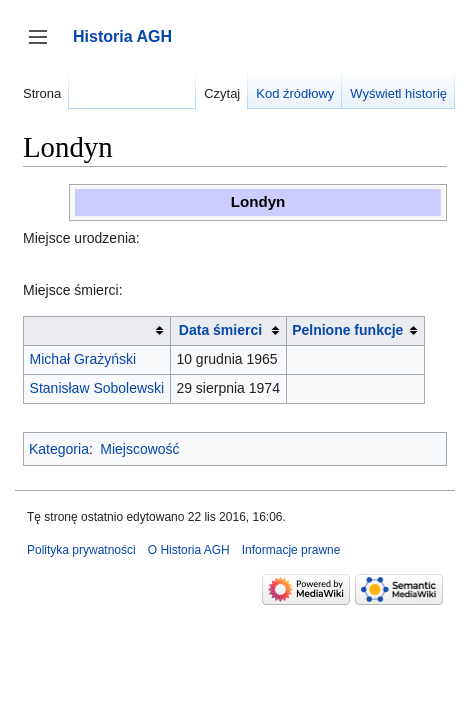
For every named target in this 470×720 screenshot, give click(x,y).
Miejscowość (139, 449)
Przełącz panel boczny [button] (44, 46)
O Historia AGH (189, 550)
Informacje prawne (291, 550)
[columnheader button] (97, 330)
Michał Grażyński (83, 359)
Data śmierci (220, 330)
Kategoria (59, 449)
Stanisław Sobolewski (97, 388)
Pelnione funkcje (347, 330)
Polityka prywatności (81, 550)
